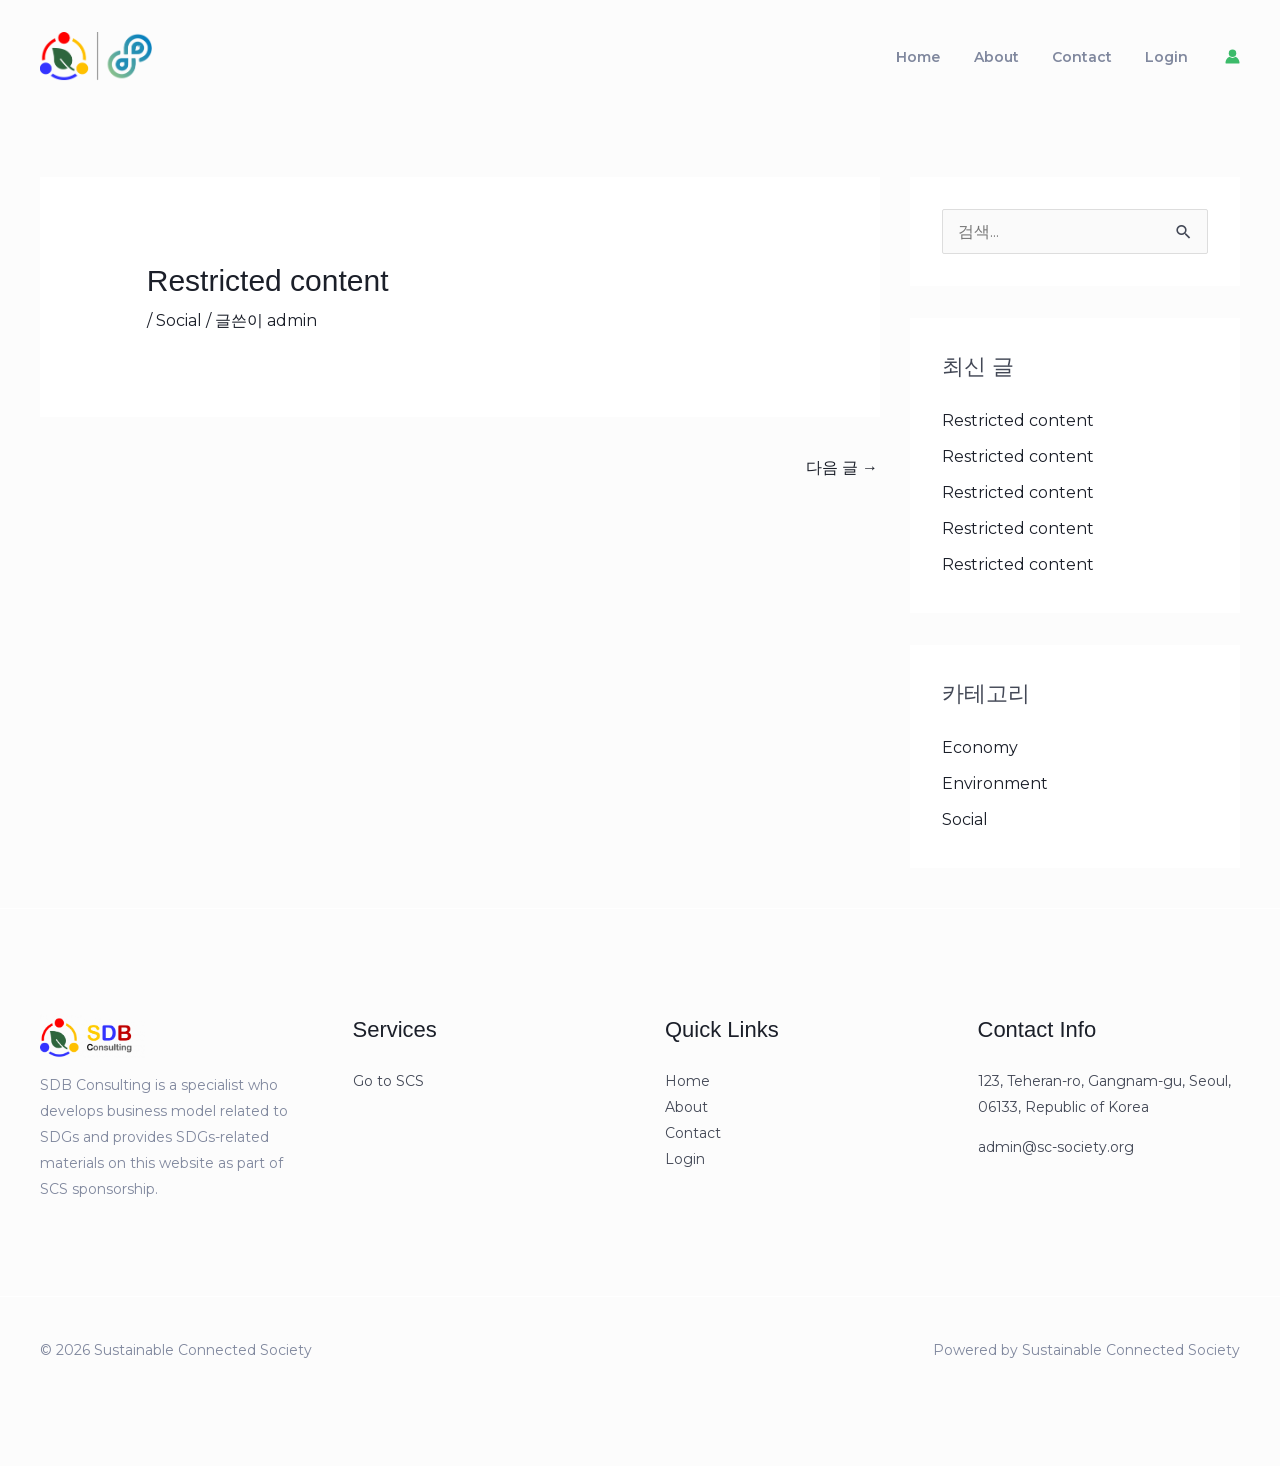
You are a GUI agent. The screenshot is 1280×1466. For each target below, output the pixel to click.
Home (965, 61)
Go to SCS (388, 1090)
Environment (995, 792)
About (1029, 61)
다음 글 (842, 476)
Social (179, 328)
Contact (1102, 61)
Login (1173, 61)
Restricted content (1018, 429)
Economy (980, 756)
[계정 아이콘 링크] (1232, 61)
